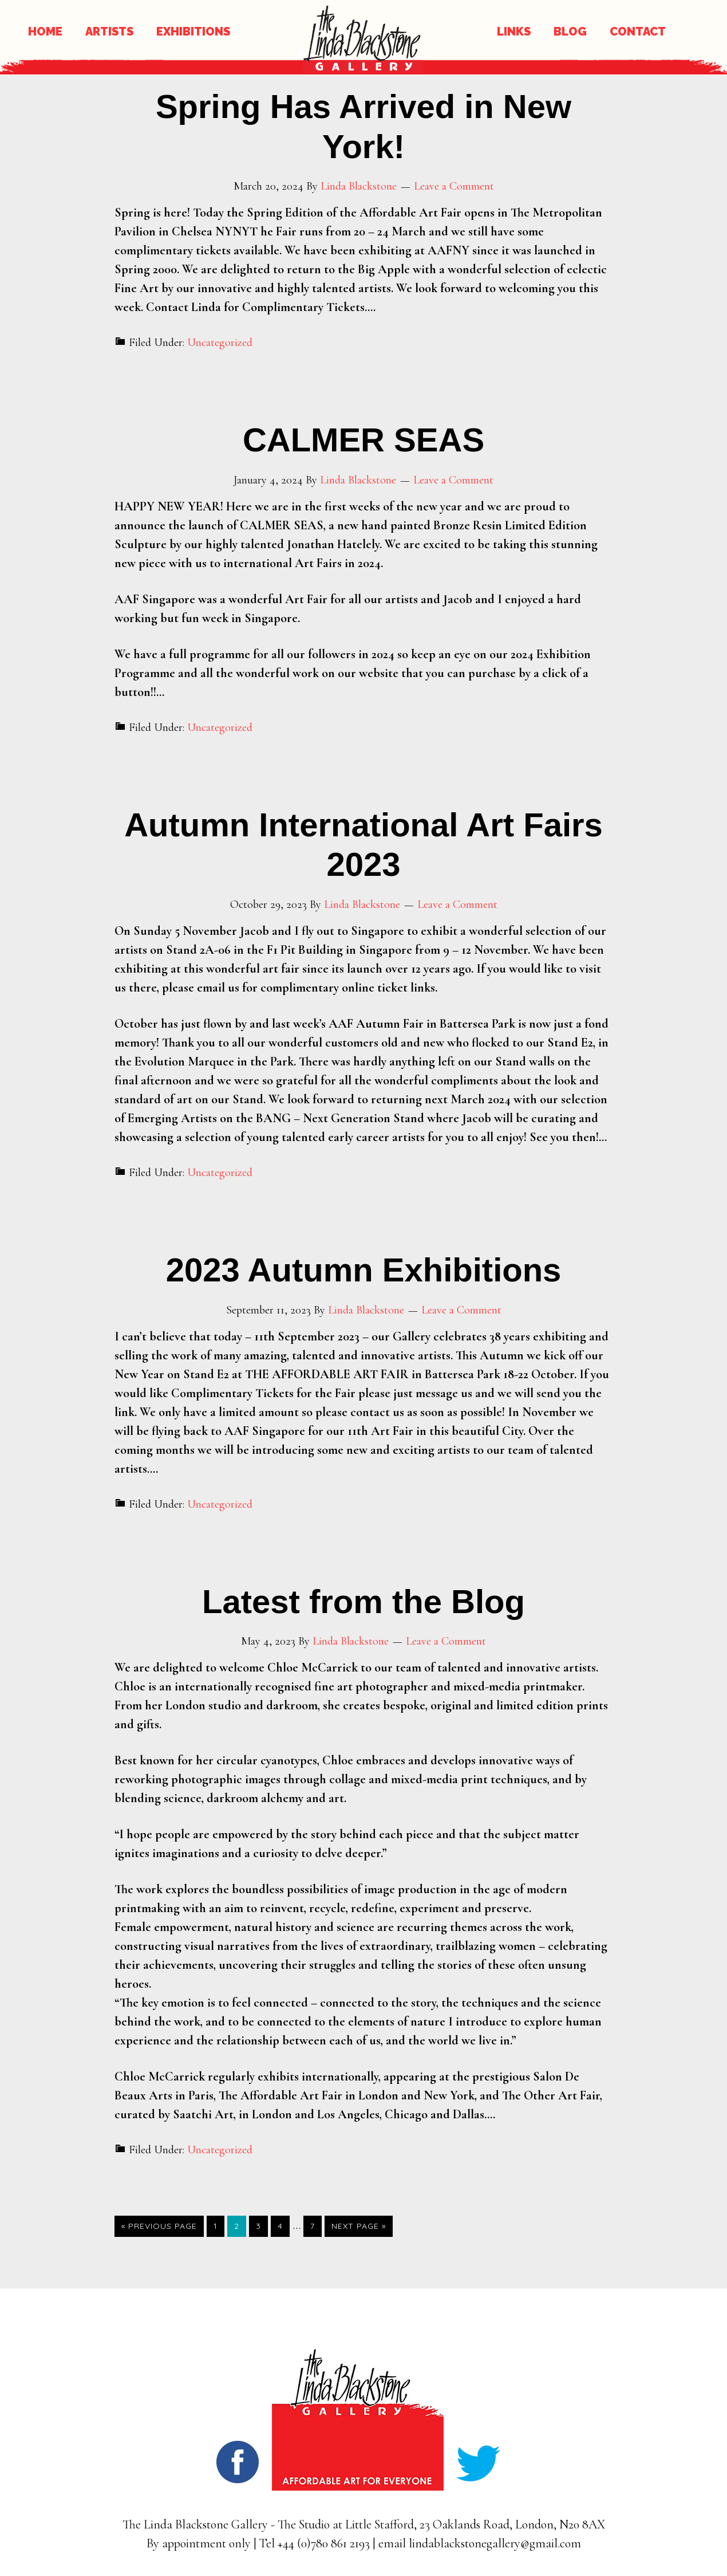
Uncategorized (219, 342)
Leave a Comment (454, 186)
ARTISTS (109, 31)
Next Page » (358, 2226)
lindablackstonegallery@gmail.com (495, 2543)
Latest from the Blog (363, 1601)
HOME (45, 31)
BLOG (570, 31)
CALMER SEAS (363, 439)
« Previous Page (159, 2226)
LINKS (514, 31)
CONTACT (638, 31)
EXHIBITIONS (193, 31)
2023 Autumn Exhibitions (364, 1269)
